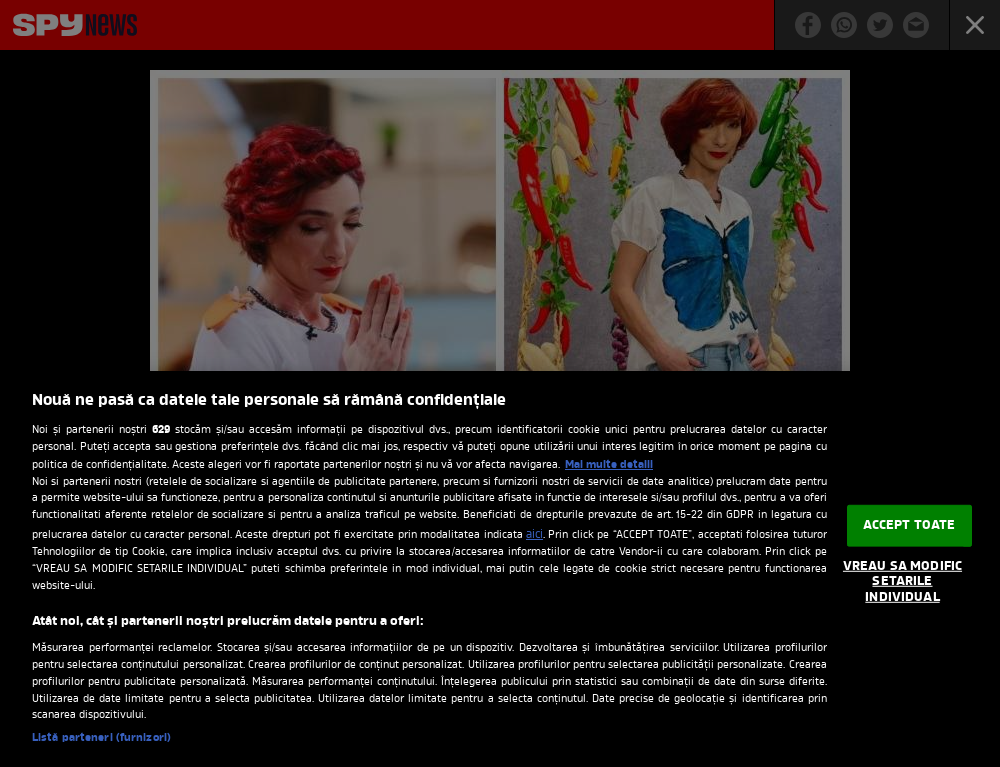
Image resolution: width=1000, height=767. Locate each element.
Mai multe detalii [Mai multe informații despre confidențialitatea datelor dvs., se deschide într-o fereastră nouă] (609, 465)
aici (534, 535)
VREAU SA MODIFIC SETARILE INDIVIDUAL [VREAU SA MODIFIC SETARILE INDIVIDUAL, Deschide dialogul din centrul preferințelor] (902, 582)
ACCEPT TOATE (909, 525)
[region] (500, 569)
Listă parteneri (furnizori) (101, 738)
